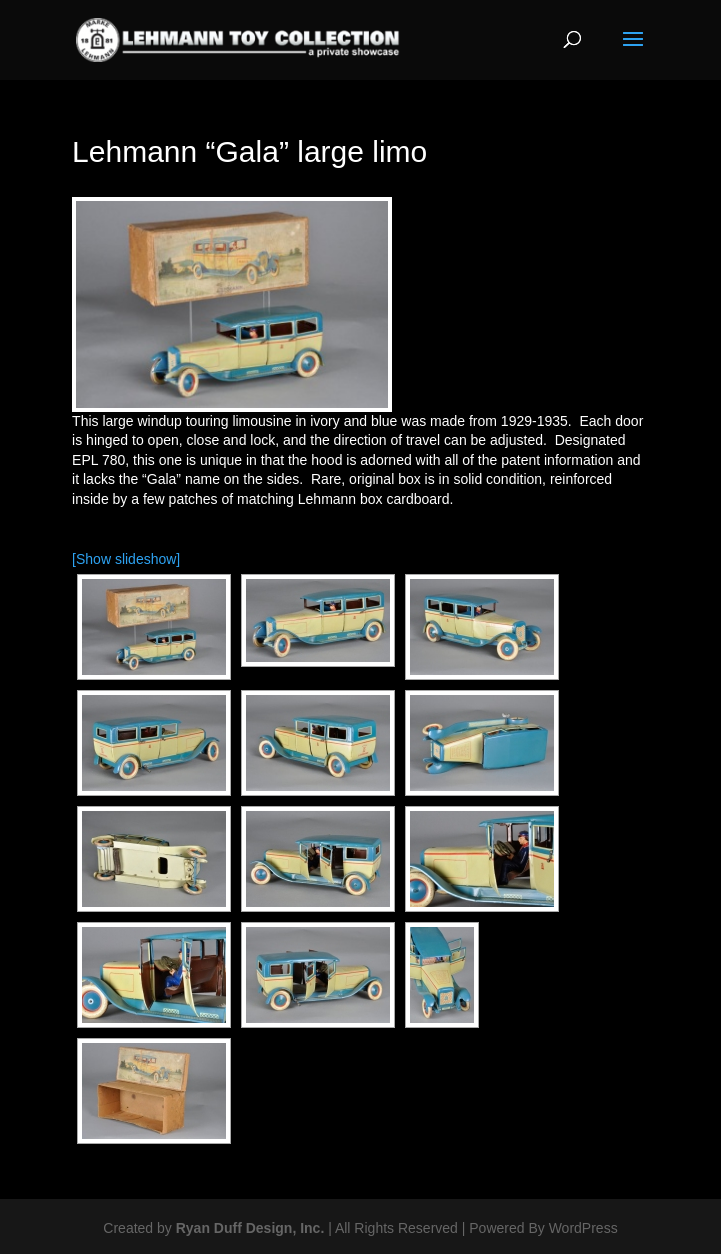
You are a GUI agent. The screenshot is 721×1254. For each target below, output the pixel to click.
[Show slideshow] (126, 559)
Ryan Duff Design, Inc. (250, 1228)
